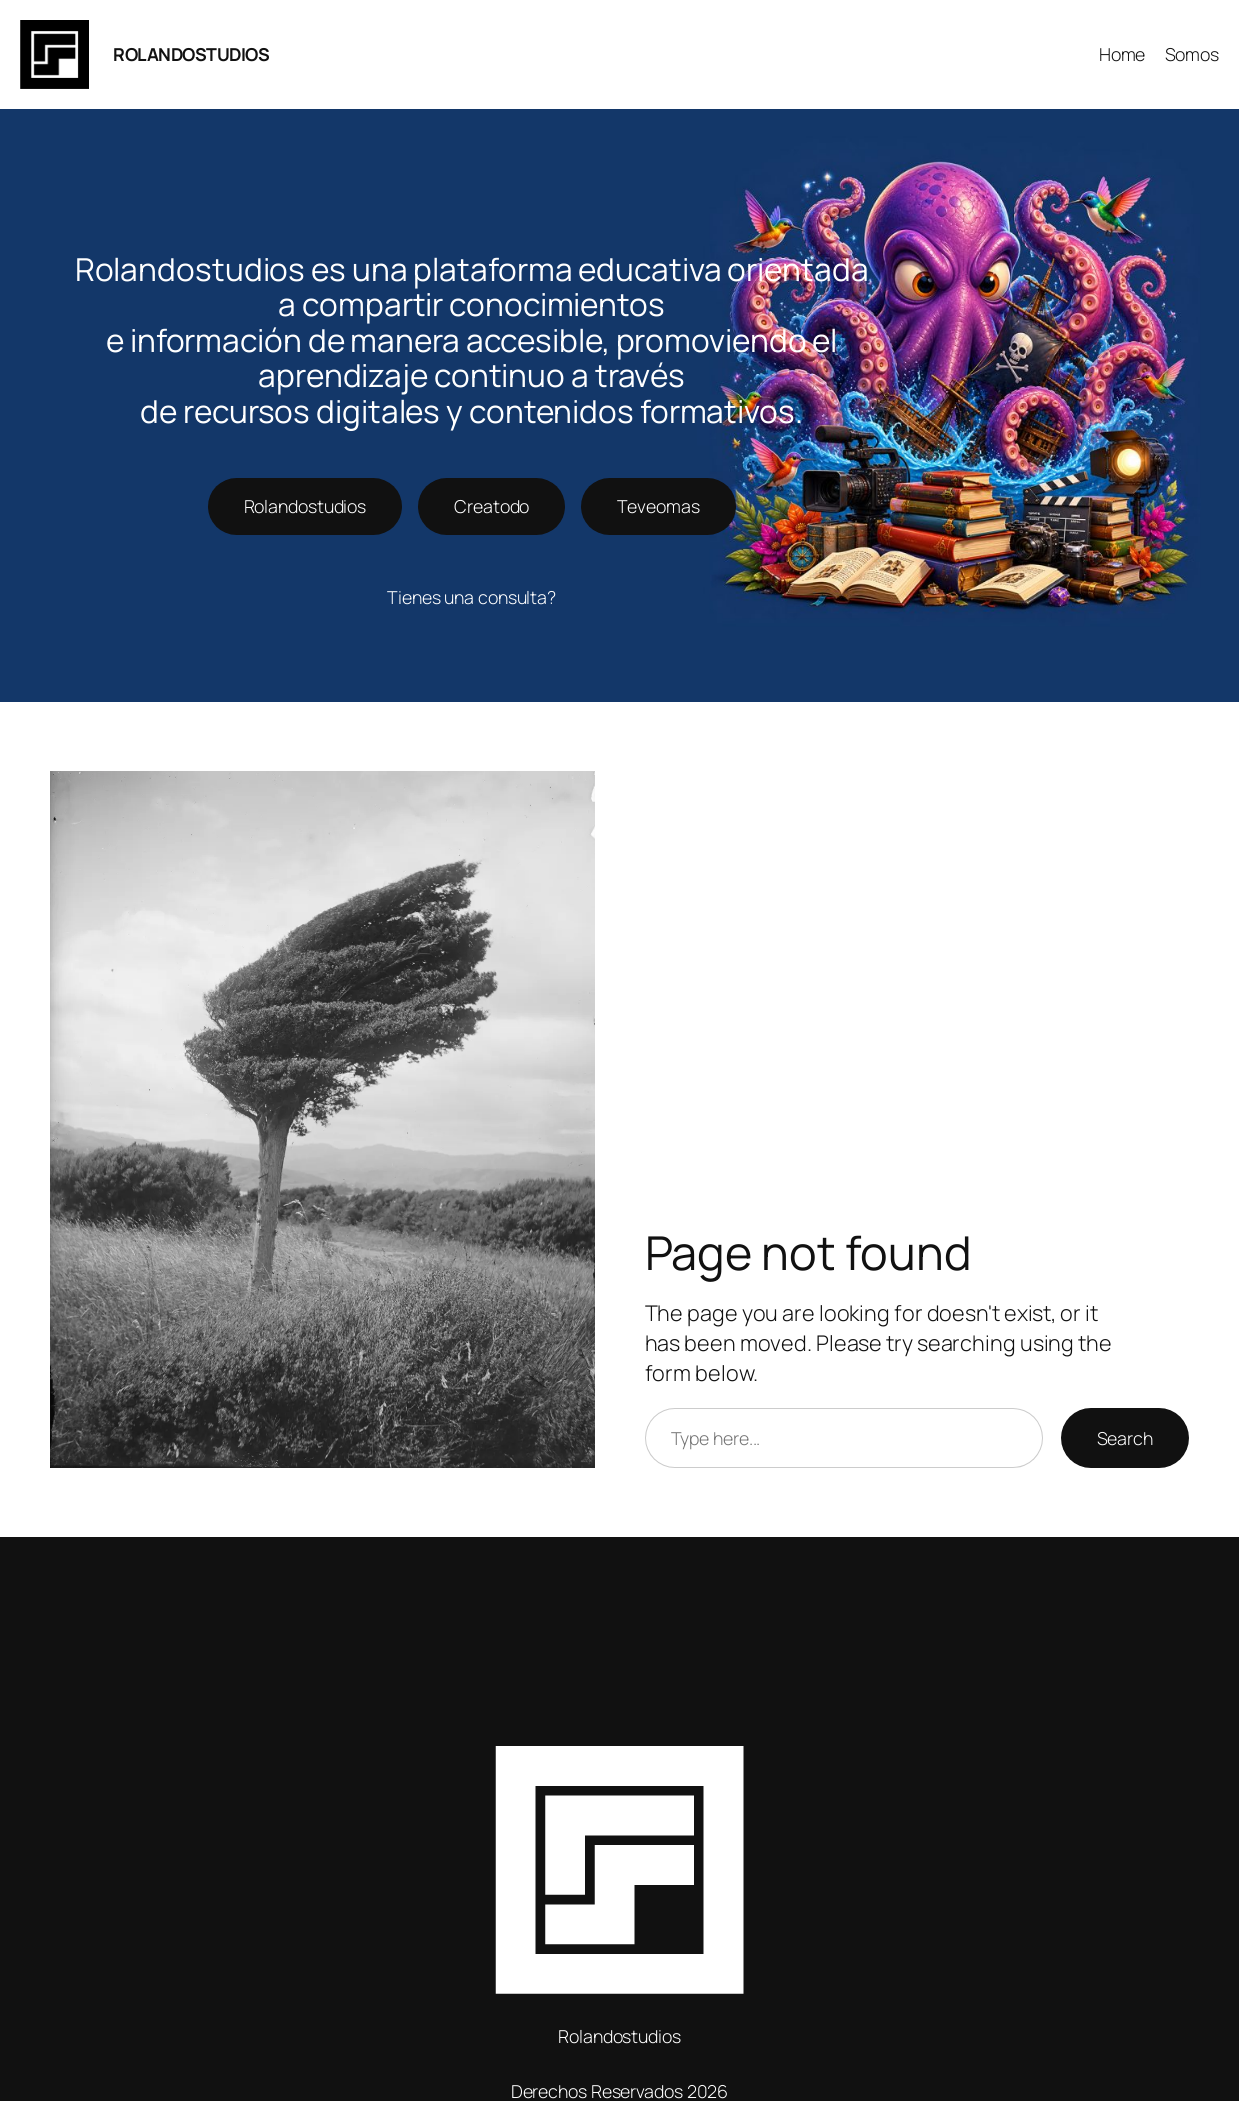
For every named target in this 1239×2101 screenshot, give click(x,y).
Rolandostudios (305, 506)
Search (1125, 1438)
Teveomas (658, 506)
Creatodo (491, 506)
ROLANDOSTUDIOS (191, 54)
